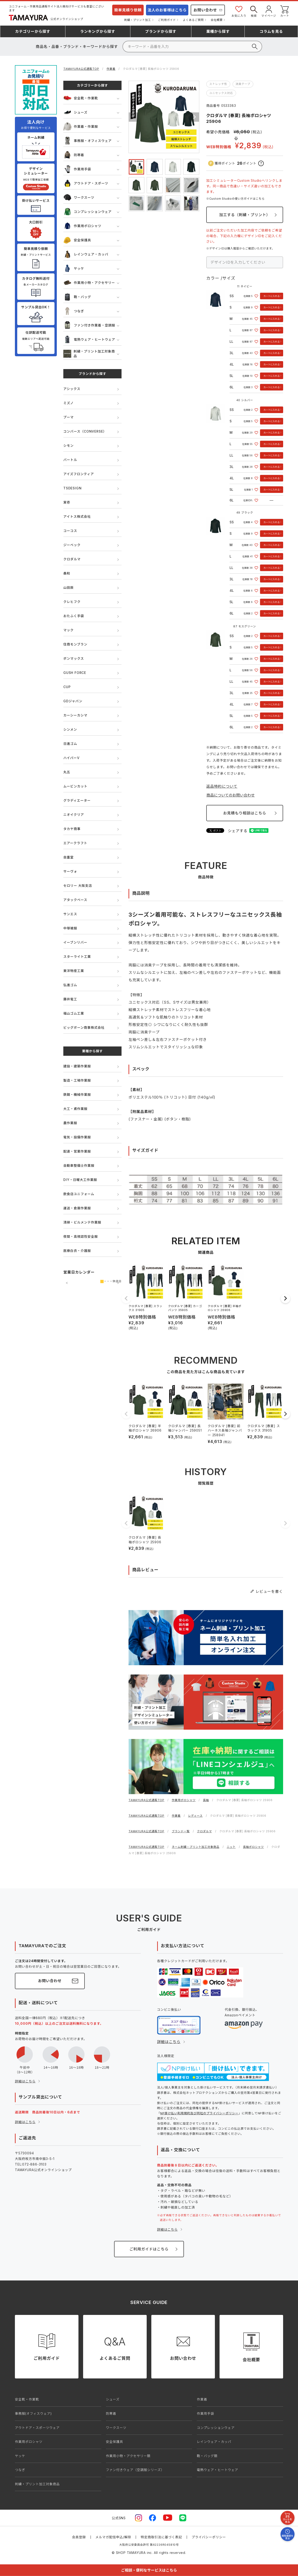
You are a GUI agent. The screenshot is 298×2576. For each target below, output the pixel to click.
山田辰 (68, 587)
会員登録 (79, 2537)
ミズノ (68, 403)
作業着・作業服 (80, 126)
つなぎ (73, 311)
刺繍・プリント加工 (137, 20)
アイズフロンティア (78, 474)
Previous (133, 117)
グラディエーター (77, 800)
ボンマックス (73, 658)
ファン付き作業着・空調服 (89, 325)
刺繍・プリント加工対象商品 (89, 353)
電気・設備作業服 (77, 1137)
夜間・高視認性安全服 (80, 1236)
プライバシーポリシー (209, 2537)
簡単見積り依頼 (128, 10)
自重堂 (68, 857)
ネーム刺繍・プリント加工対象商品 (195, 1847)
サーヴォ (70, 871)
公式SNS (119, 2518)
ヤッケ (73, 268)
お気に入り (239, 11)
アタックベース (75, 900)
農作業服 (70, 1123)
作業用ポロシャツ (82, 226)
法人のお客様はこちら (167, 10)
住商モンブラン (75, 644)
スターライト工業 (77, 956)
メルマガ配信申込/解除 (113, 2537)
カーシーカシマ (75, 715)
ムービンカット (75, 786)
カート (284, 11)
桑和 (66, 573)
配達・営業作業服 (77, 1151)
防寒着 (73, 155)
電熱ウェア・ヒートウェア (89, 339)
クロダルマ (72, 559)
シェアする (237, 830)
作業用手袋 (77, 169)
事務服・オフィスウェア (87, 141)
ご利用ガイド (167, 20)
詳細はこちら (25, 2081)
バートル (70, 460)
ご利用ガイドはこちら (149, 2249)
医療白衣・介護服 (77, 1251)
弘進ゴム (70, 985)
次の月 (118, 1282)
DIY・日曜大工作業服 (80, 1180)
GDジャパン (72, 701)
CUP (67, 687)
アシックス (71, 389)
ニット (231, 1847)
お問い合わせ (205, 10)
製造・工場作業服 (77, 1080)
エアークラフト (75, 843)
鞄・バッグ (77, 297)
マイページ (269, 11)
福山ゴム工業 (73, 1013)
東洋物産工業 (73, 971)
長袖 (206, 1800)
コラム (271, 31)
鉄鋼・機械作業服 (77, 1094)
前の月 (66, 1282)
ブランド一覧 (181, 1831)
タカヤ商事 (72, 829)
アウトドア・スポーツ (85, 183)
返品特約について (221, 786)
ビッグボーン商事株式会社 (84, 1027)
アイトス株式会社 (77, 516)
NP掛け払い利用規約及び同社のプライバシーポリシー (199, 2113)
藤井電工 (70, 999)
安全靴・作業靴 (80, 98)
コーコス (70, 531)
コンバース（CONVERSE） (84, 431)
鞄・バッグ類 (207, 2456)
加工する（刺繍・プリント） (244, 214)
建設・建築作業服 (77, 1066)
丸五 (66, 772)
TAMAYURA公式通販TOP (81, 69)
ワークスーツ (78, 197)
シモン (68, 445)
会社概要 (217, 20)
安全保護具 (77, 240)
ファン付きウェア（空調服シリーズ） (135, 2470)
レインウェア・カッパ (85, 254)
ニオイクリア (73, 815)
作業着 (111, 69)
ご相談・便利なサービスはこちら (149, 2570)
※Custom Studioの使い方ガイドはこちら (235, 198)
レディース (195, 1815)
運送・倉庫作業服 (77, 1208)
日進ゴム (70, 744)
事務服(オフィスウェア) (33, 2413)
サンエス (70, 914)
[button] (126, 1298)
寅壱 (66, 502)
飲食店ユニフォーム (78, 1194)
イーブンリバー (75, 942)
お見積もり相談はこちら (244, 813)
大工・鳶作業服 (75, 1109)
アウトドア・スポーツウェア (37, 2428)
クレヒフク (72, 602)
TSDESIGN (72, 488)
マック (68, 630)
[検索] (192, 46)
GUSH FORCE (74, 673)
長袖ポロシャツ (253, 1847)
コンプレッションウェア (87, 212)
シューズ (75, 112)
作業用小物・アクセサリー (89, 283)
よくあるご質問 (193, 20)
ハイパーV (71, 758)
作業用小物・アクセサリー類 (128, 2456)
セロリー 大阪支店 (77, 886)
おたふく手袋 (73, 616)
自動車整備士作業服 (78, 1165)
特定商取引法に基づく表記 (161, 2537)
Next (194, 117)
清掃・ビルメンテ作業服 (82, 1222)
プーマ (68, 417)
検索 (254, 11)
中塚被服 (70, 928)
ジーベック (72, 545)
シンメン (70, 729)
